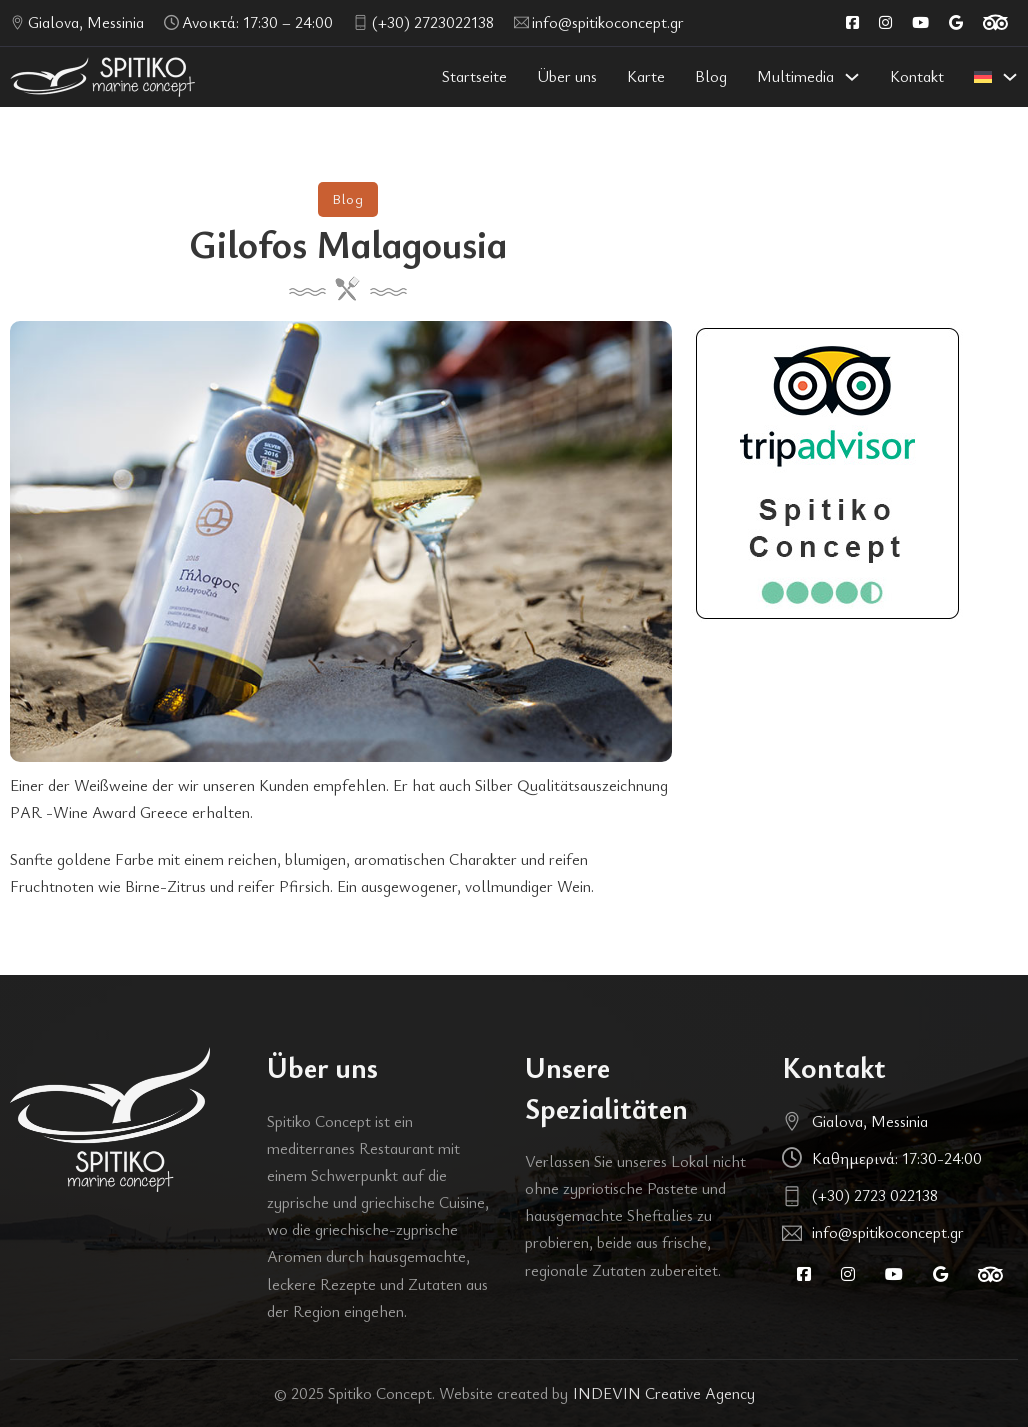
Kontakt (917, 76)
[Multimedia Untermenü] (852, 77)
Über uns (567, 76)
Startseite (474, 76)
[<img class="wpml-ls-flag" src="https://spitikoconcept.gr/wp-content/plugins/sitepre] (1010, 77)
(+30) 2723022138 (433, 22)
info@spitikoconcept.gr (608, 22)
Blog (711, 76)
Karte (646, 76)
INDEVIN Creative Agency (664, 1393)
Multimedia (795, 76)
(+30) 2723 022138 (875, 1195)
